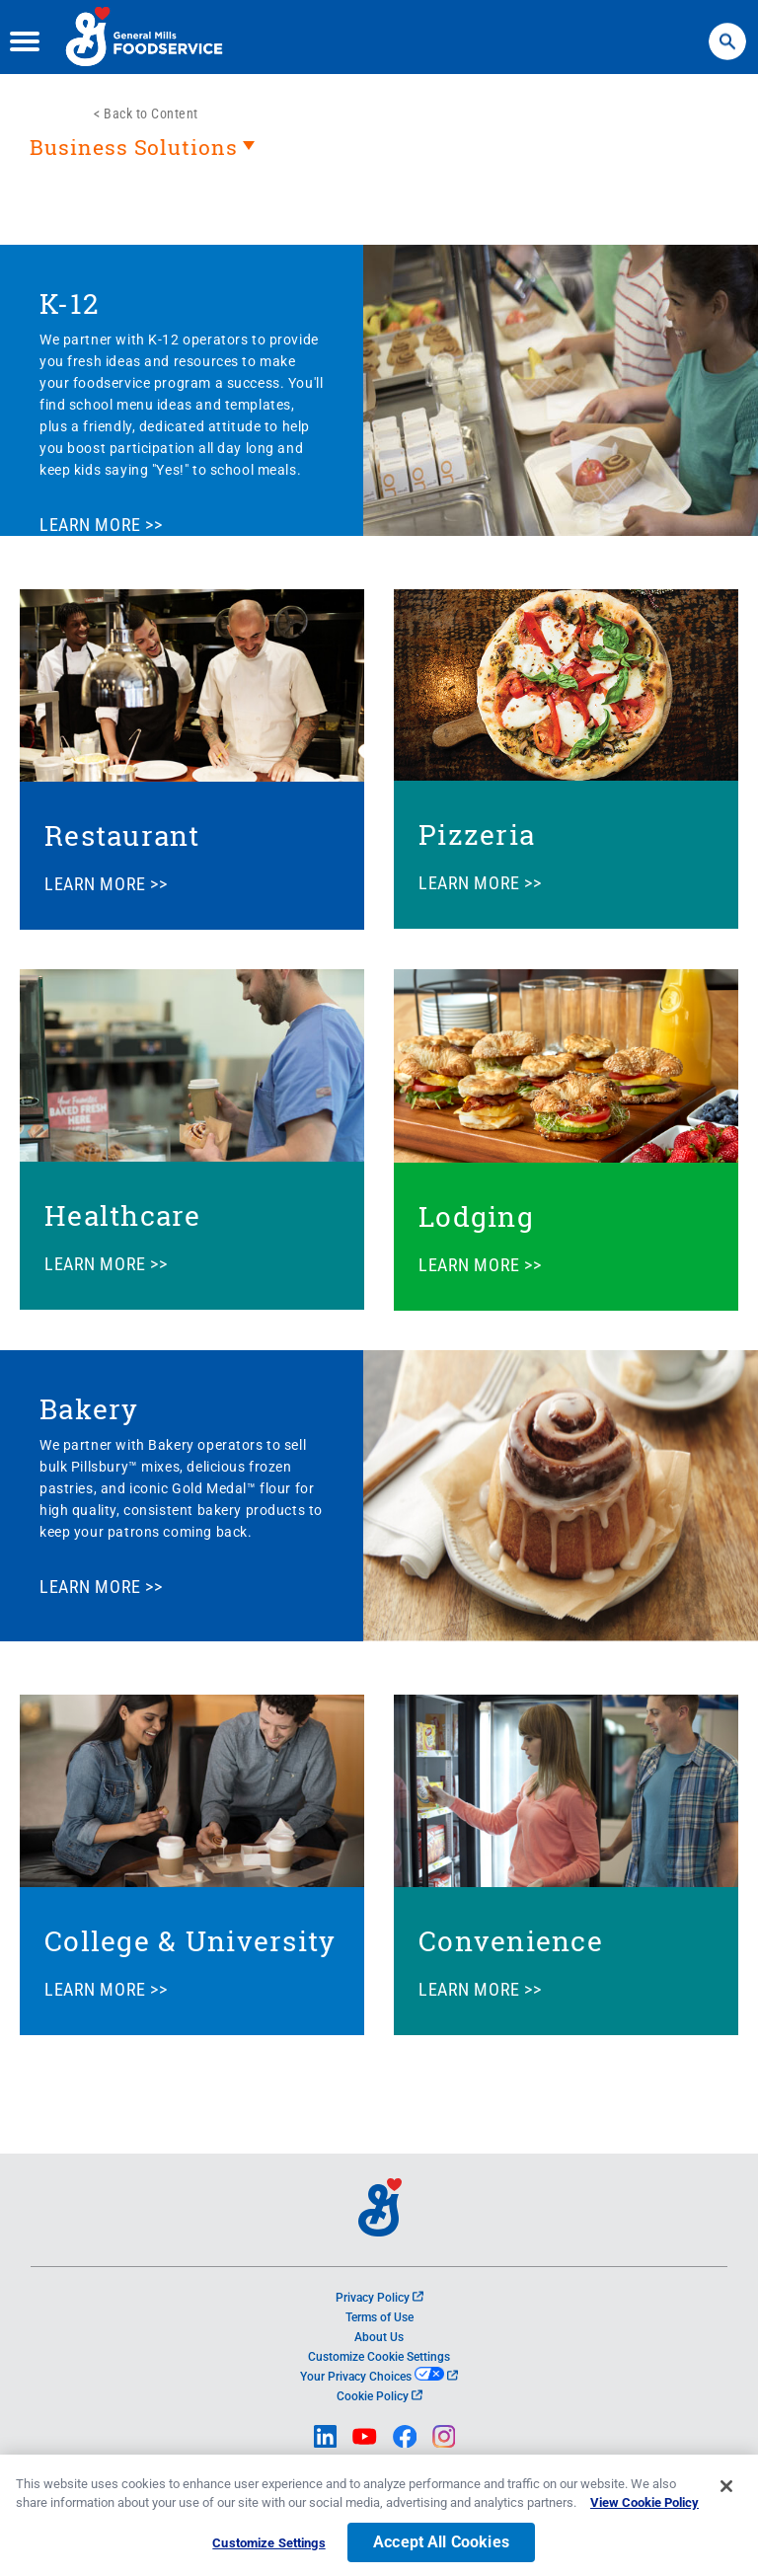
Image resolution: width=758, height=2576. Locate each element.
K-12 (69, 303)
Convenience (510, 1941)
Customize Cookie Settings (379, 2357)
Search (727, 32)
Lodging (476, 1216)
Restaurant (122, 835)
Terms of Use (379, 2317)
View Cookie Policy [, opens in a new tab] (644, 2510)
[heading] (379, 157)
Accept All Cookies (441, 2549)
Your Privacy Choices (378, 2377)
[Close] (726, 2494)
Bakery (89, 1409)
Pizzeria (476, 834)
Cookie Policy (379, 2396)
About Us (379, 2337)
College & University (190, 1941)
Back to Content (151, 113)
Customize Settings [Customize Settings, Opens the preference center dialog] (268, 2550)
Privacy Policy (379, 2298)
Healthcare (122, 1215)
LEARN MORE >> (101, 524)
